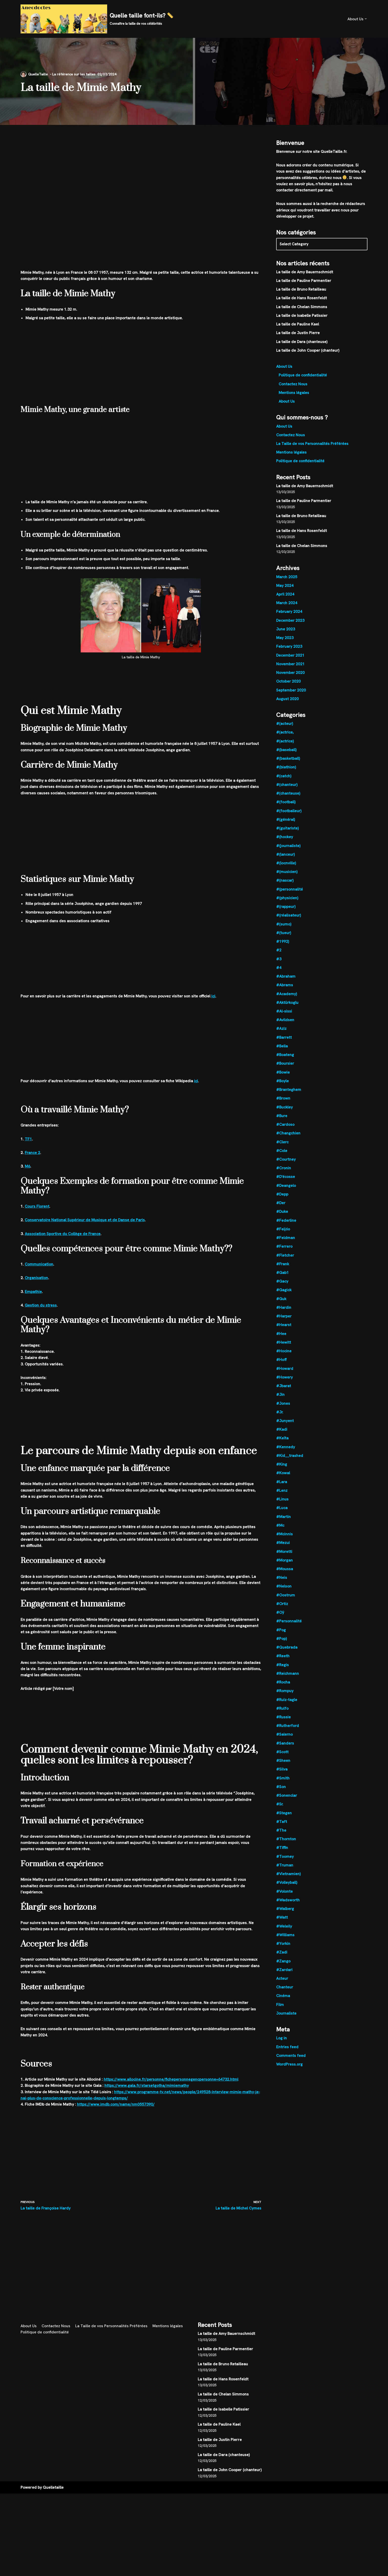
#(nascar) (285, 887)
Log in (281, 2057)
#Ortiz (282, 1618)
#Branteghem (288, 1098)
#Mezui (283, 1556)
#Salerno (284, 1750)
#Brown (283, 1107)
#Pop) (281, 1653)
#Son (281, 1803)
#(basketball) (288, 764)
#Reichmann (287, 1688)
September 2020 (291, 695)
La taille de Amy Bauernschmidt (305, 273)
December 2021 (290, 660)
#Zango (283, 1979)
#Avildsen (285, 1028)
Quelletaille (53, 2496)
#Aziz (281, 1037)
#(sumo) (283, 931)
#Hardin (283, 1318)
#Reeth (283, 1671)
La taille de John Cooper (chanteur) (308, 352)
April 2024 (285, 598)
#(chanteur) (287, 790)
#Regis (282, 1679)
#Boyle (282, 1090)
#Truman (284, 1882)
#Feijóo (283, 1239)
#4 (278, 975)
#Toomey (285, 1873)
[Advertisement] (141, 161)
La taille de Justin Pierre (298, 334)
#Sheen (283, 1776)
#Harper (284, 1327)
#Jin (280, 1406)
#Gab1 (282, 1283)
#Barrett (284, 1046)
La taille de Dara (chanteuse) (302, 343)
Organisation (36, 1281)
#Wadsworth (288, 1917)
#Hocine (284, 1362)
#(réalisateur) (288, 922)
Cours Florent (37, 1209)
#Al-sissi (284, 1019)
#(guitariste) (287, 834)
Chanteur (284, 2005)
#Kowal (283, 1486)
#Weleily (284, 1943)
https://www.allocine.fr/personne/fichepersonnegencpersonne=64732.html (173, 2088)
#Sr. (280, 1820)
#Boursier (285, 1072)
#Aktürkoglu (287, 1010)
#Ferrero (284, 1257)
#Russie (283, 1732)
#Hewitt (283, 1354)
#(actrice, (285, 737)
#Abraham (286, 984)
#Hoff (281, 1371)
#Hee (281, 1345)
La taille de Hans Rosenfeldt (301, 299)
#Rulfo (282, 1723)
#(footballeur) (289, 817)
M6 (27, 1169)
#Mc (280, 1538)
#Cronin (283, 1178)
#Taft (281, 1838)
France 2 (33, 1155)
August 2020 (287, 704)
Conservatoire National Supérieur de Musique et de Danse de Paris (85, 1223)
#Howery (284, 1389)
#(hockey (284, 843)
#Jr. (280, 1424)
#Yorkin (283, 1961)
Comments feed (291, 2074)
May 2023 (284, 642)
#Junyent (285, 1433)
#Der (281, 1213)
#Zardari (284, 1987)
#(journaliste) (288, 852)
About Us (284, 368)
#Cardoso (285, 1134)
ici (216, 998)
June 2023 (285, 633)
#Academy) (286, 1002)
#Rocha (283, 1697)
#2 (278, 958)
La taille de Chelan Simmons (301, 308)
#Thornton (286, 1856)
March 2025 (287, 580)
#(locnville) (286, 870)
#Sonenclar (286, 1812)
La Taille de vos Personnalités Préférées (312, 446)
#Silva (282, 1785)
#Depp (282, 1204)
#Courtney (286, 1169)
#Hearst (283, 1336)
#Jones (283, 1415)
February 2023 (289, 651)
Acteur (282, 1996)
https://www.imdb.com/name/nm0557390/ (116, 2113)
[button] (366, 19)
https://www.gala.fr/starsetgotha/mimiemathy (147, 2094)
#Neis (281, 1591)
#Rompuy (284, 1706)
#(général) (285, 825)
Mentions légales (294, 394)
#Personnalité (289, 1635)
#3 (278, 966)
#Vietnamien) (288, 1891)
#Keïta (282, 1450)
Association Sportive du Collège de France (63, 1236)
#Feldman (285, 1248)
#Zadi (281, 1970)
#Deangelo (286, 1195)
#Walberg (285, 1926)
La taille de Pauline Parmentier (304, 281)
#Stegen (284, 1829)
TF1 (28, 1141)
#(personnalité (289, 896)
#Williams (285, 1952)
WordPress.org (289, 2083)
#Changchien (288, 1142)
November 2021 (290, 668)
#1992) (282, 949)
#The (281, 1847)
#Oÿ (280, 1627)
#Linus (282, 1512)
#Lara (281, 1494)
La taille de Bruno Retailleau (301, 290)
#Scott (282, 1768)
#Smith (283, 1794)
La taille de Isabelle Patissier (302, 317)
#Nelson (283, 1600)
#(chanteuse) (288, 799)
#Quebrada (287, 1662)
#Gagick (284, 1301)
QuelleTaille (38, 74)
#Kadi (281, 1442)
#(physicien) (287, 905)
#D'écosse (285, 1186)
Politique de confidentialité (303, 377)
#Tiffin (282, 1864)
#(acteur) (284, 729)
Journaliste (286, 2031)
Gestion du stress (41, 1308)
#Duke (282, 1222)
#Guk (281, 1310)
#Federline (286, 1230)
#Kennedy (285, 1459)
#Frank (283, 1274)
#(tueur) (283, 940)
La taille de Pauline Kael (297, 325)
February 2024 (289, 616)
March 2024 (287, 607)
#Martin (283, 1530)
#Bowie (283, 1081)
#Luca (282, 1521)
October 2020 (288, 686)
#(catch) (284, 781)
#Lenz (282, 1503)
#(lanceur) (285, 861)
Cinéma (283, 2014)
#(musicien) (287, 878)
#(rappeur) (286, 914)
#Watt (282, 1935)
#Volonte (284, 1908)
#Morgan (284, 1574)
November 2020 (290, 677)
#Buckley (284, 1116)
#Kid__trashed (290, 1468)
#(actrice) (285, 746)
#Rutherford (287, 1741)
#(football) (285, 808)
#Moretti (284, 1565)
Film (280, 2023)
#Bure (282, 1125)
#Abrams (284, 993)
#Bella (282, 1055)
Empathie (33, 1295)
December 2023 (290, 624)
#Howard (284, 1380)
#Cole (281, 1160)
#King (281, 1477)
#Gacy (282, 1292)
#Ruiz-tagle (286, 1715)
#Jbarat (283, 1398)
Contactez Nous (293, 386)
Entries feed (287, 2065)
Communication (39, 1267)
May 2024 (284, 589)
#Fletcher (285, 1266)
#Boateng (285, 1063)
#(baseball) (286, 755)
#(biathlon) (286, 773)
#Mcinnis (284, 1547)
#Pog (281, 1644)
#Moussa (284, 1583)
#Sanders (285, 1759)
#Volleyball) (286, 1900)
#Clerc (282, 1151)
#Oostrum (285, 1609)
